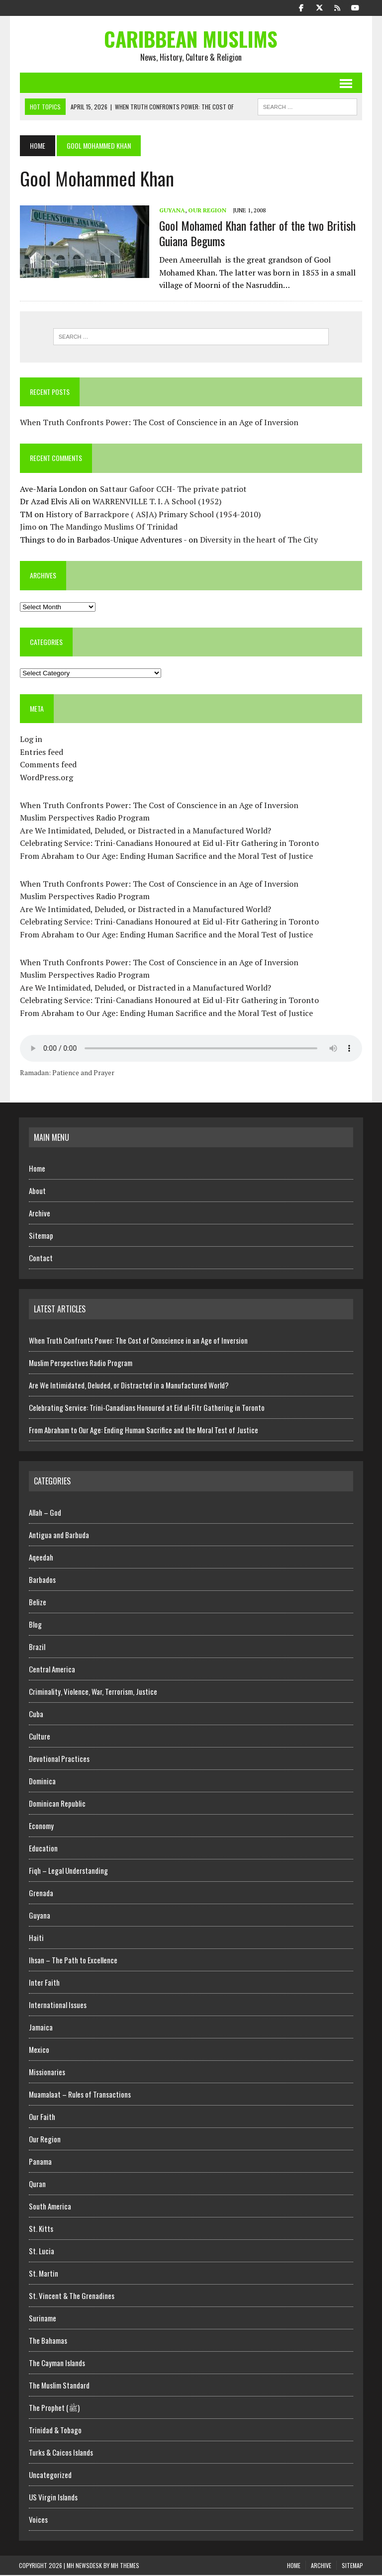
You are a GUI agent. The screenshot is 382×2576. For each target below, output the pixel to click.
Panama (40, 2162)
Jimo (27, 527)
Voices (38, 2520)
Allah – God (45, 1513)
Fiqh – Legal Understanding (68, 1871)
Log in (30, 740)
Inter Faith (44, 1983)
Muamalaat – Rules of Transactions (80, 2095)
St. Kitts (41, 2229)
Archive (39, 1214)
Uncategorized (50, 2475)
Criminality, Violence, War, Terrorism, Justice (93, 1692)
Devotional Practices (59, 1759)
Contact (41, 1259)
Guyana (171, 211)
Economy (41, 1826)
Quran (37, 2184)
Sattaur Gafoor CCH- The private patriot (172, 489)
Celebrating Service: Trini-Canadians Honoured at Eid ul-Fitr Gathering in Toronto (168, 843)
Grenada (41, 1893)
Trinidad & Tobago (55, 2430)
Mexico (39, 2050)
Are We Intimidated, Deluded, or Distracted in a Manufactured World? (144, 831)
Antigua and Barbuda (59, 1535)
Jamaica (41, 2028)
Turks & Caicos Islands (61, 2453)
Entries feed (40, 752)
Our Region (206, 211)
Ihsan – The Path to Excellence (73, 1960)
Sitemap (41, 1236)
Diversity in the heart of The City (258, 540)
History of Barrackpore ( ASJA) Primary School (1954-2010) (152, 515)
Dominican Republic (57, 1804)
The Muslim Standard (59, 2386)
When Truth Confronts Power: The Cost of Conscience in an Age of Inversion (158, 423)
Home (37, 1169)
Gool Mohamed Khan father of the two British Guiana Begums (256, 233)
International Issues (58, 2005)
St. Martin (43, 2274)
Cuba (36, 1714)
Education (43, 1848)
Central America (52, 1669)
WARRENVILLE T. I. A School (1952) (156, 502)
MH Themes (125, 2566)
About (37, 1192)
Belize (37, 1602)
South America (50, 2207)
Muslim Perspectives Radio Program (84, 818)
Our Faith (42, 2117)
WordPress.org (45, 778)
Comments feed (47, 765)
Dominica (42, 1781)
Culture (39, 1737)
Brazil (37, 1647)
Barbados (42, 1580)
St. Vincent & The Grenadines (71, 2296)
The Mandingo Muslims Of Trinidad (113, 527)
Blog (35, 1625)
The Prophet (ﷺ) (54, 2408)
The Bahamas (48, 2341)
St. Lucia (41, 2251)
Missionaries (47, 2072)
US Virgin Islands (53, 2497)
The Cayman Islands (57, 2363)
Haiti (36, 1938)
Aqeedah (41, 1558)
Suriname (42, 2318)
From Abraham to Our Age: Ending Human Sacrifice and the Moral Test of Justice (165, 856)
